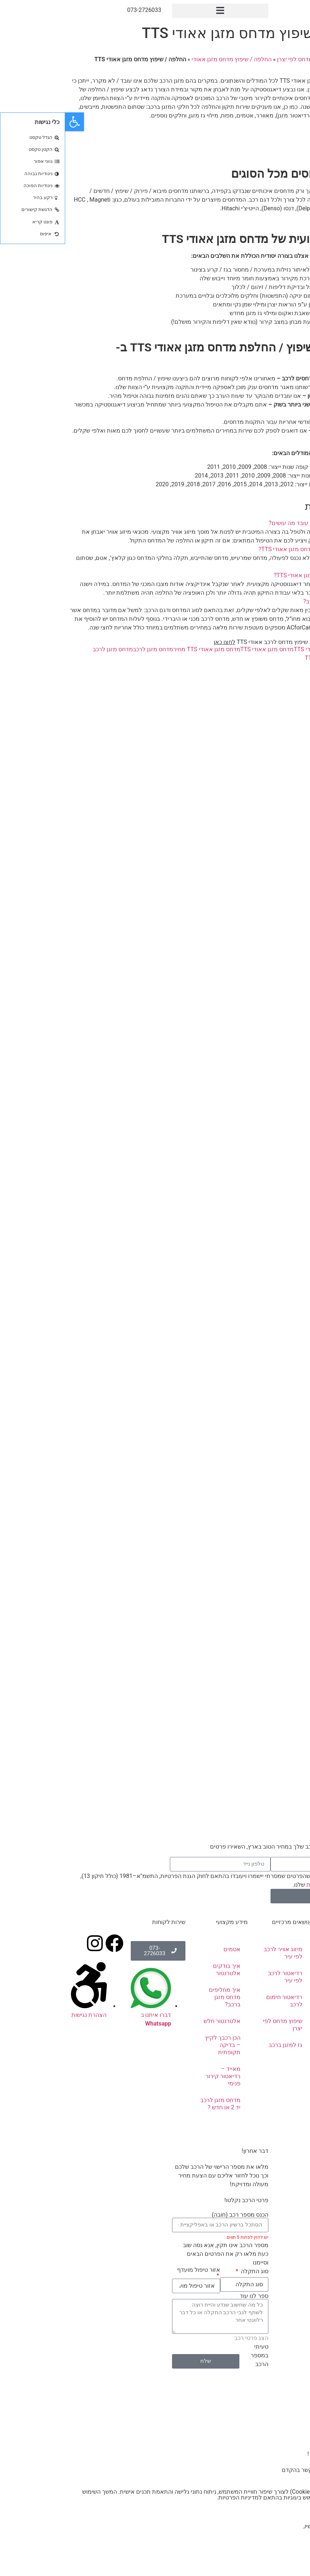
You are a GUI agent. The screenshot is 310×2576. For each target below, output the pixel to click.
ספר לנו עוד (189, 2296)
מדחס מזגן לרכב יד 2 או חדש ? (155, 2104)
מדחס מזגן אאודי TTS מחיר (141, 649)
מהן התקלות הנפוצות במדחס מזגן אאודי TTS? (249, 549)
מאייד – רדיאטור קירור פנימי (157, 2076)
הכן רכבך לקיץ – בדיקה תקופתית (157, 2045)
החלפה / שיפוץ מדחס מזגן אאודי (166, 59)
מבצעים (289, 2099)
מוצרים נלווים (282, 2049)
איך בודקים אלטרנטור (161, 1969)
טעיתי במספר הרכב (194, 2355)
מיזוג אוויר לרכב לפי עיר (217, 1953)
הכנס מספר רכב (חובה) (175, 2215)
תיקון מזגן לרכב (280, 1982)
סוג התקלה (188, 2271)
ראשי (274, 59)
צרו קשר (295, 143)
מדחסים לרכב (282, 1999)
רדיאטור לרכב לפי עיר (220, 1977)
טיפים (292, 2066)
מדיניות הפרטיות (261, 1884)
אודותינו (289, 1965)
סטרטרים (287, 2032)
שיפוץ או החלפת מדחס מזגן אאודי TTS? (257, 575)
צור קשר (288, 2116)
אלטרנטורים (284, 2015)
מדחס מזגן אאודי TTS (202, 649)
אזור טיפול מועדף (133, 2270)
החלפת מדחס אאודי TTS (259, 649)
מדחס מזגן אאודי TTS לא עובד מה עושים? (255, 523)
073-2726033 (79, 10)
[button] (155, 11)
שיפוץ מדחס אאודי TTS (268, 658)
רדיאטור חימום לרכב (219, 2001)
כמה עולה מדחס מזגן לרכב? (272, 601)
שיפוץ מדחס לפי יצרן (237, 59)
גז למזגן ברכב (220, 2045)
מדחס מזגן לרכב (88, 649)
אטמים (166, 1949)
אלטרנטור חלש (156, 2021)
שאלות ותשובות (280, 2082)
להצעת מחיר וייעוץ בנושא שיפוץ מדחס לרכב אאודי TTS (227, 642)
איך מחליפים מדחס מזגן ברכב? (159, 1997)
